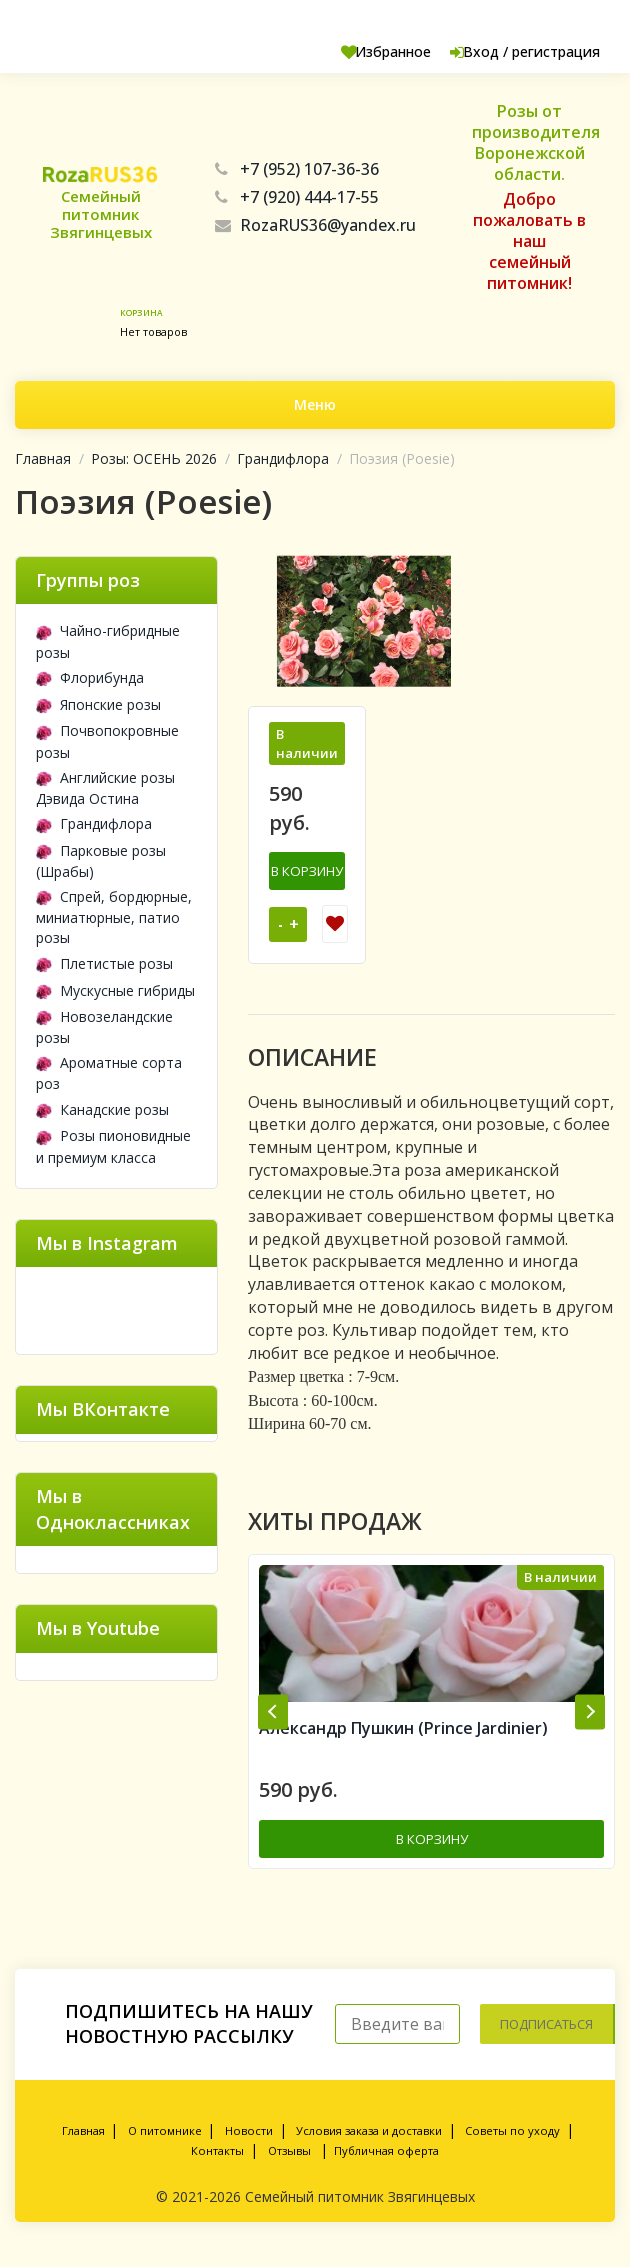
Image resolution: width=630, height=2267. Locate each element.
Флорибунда (90, 677)
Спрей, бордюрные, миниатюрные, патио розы (114, 917)
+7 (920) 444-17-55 (297, 197)
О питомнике (165, 2145)
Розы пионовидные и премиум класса (113, 1146)
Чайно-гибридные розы (108, 641)
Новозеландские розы (104, 1027)
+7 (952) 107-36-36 (297, 169)
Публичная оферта (386, 2165)
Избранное (351, 51)
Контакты (217, 2165)
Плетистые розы (104, 963)
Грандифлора (283, 458)
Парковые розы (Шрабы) (101, 861)
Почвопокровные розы (107, 741)
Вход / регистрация (510, 51)
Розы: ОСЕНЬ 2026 (154, 458)
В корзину (307, 869)
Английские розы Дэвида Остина (105, 788)
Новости (249, 2145)
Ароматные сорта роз (109, 1073)
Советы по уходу (512, 2145)
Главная (43, 458)
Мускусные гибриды (115, 990)
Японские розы (98, 704)
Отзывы (289, 2165)
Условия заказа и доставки (369, 2145)
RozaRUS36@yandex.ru (315, 225)
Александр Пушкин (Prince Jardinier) (403, 1746)
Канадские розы (102, 1109)
